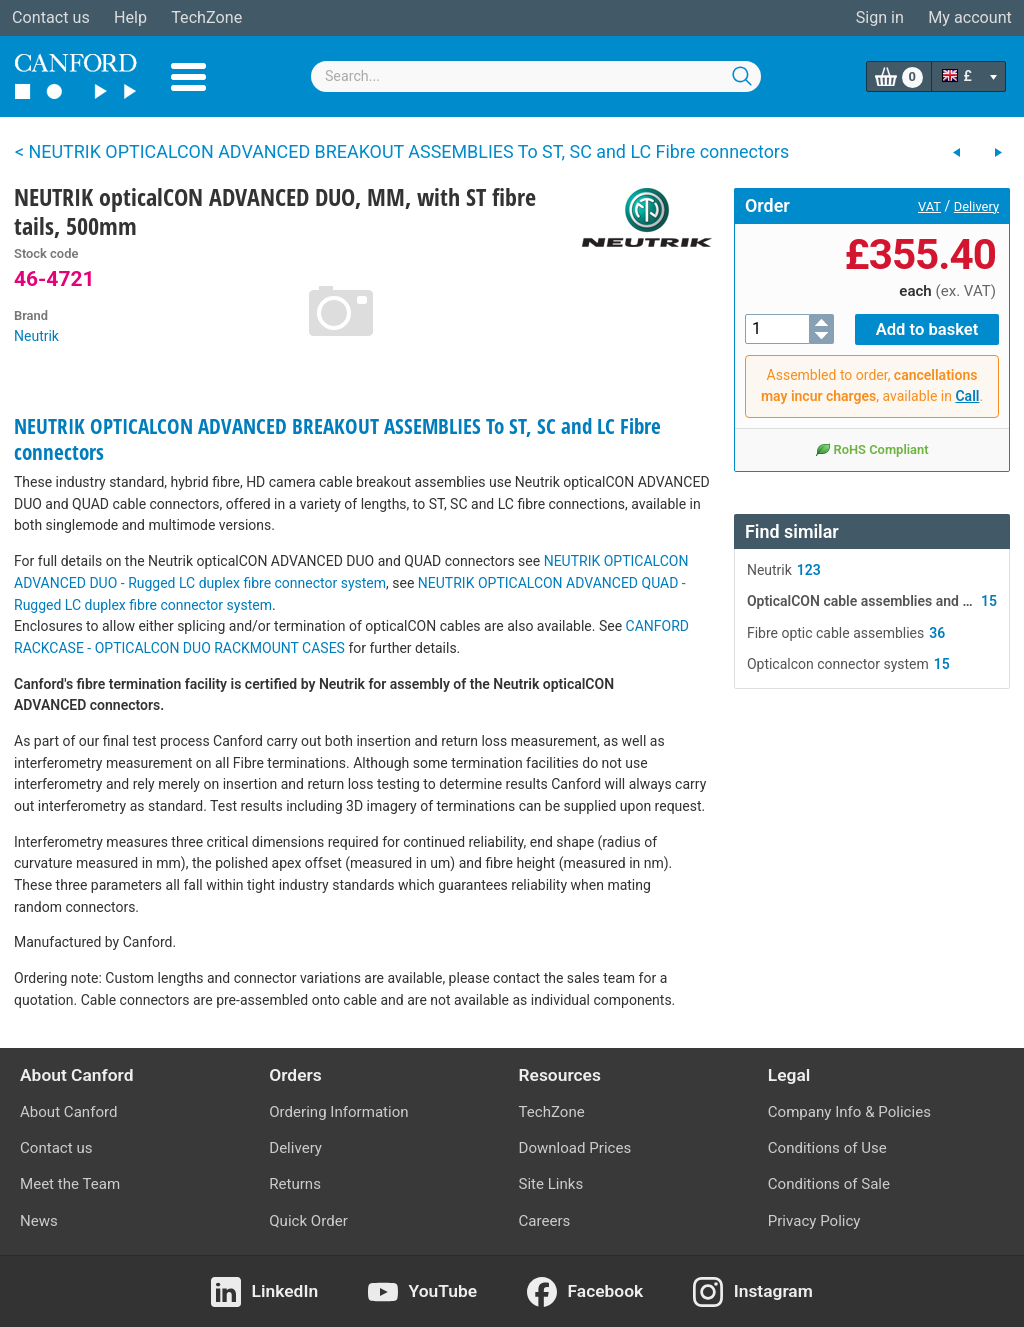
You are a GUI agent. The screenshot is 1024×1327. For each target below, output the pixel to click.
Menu (188, 77)
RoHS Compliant (871, 448)
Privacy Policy (814, 1221)
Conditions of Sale (829, 1184)
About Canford (68, 1112)
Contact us (51, 17)
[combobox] (536, 76)
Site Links (551, 1184)
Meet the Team (70, 1184)
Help (130, 17)
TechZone (206, 17)
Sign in (880, 17)
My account (970, 17)
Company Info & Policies (849, 1112)
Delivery (976, 206)
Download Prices (575, 1148)
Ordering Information (338, 1112)
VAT (929, 206)
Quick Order (308, 1221)
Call (967, 395)
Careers (545, 1221)
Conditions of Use (827, 1148)
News (39, 1221)
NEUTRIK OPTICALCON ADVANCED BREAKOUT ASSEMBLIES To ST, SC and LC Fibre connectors (337, 438)
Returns (295, 1184)
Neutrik (36, 336)
